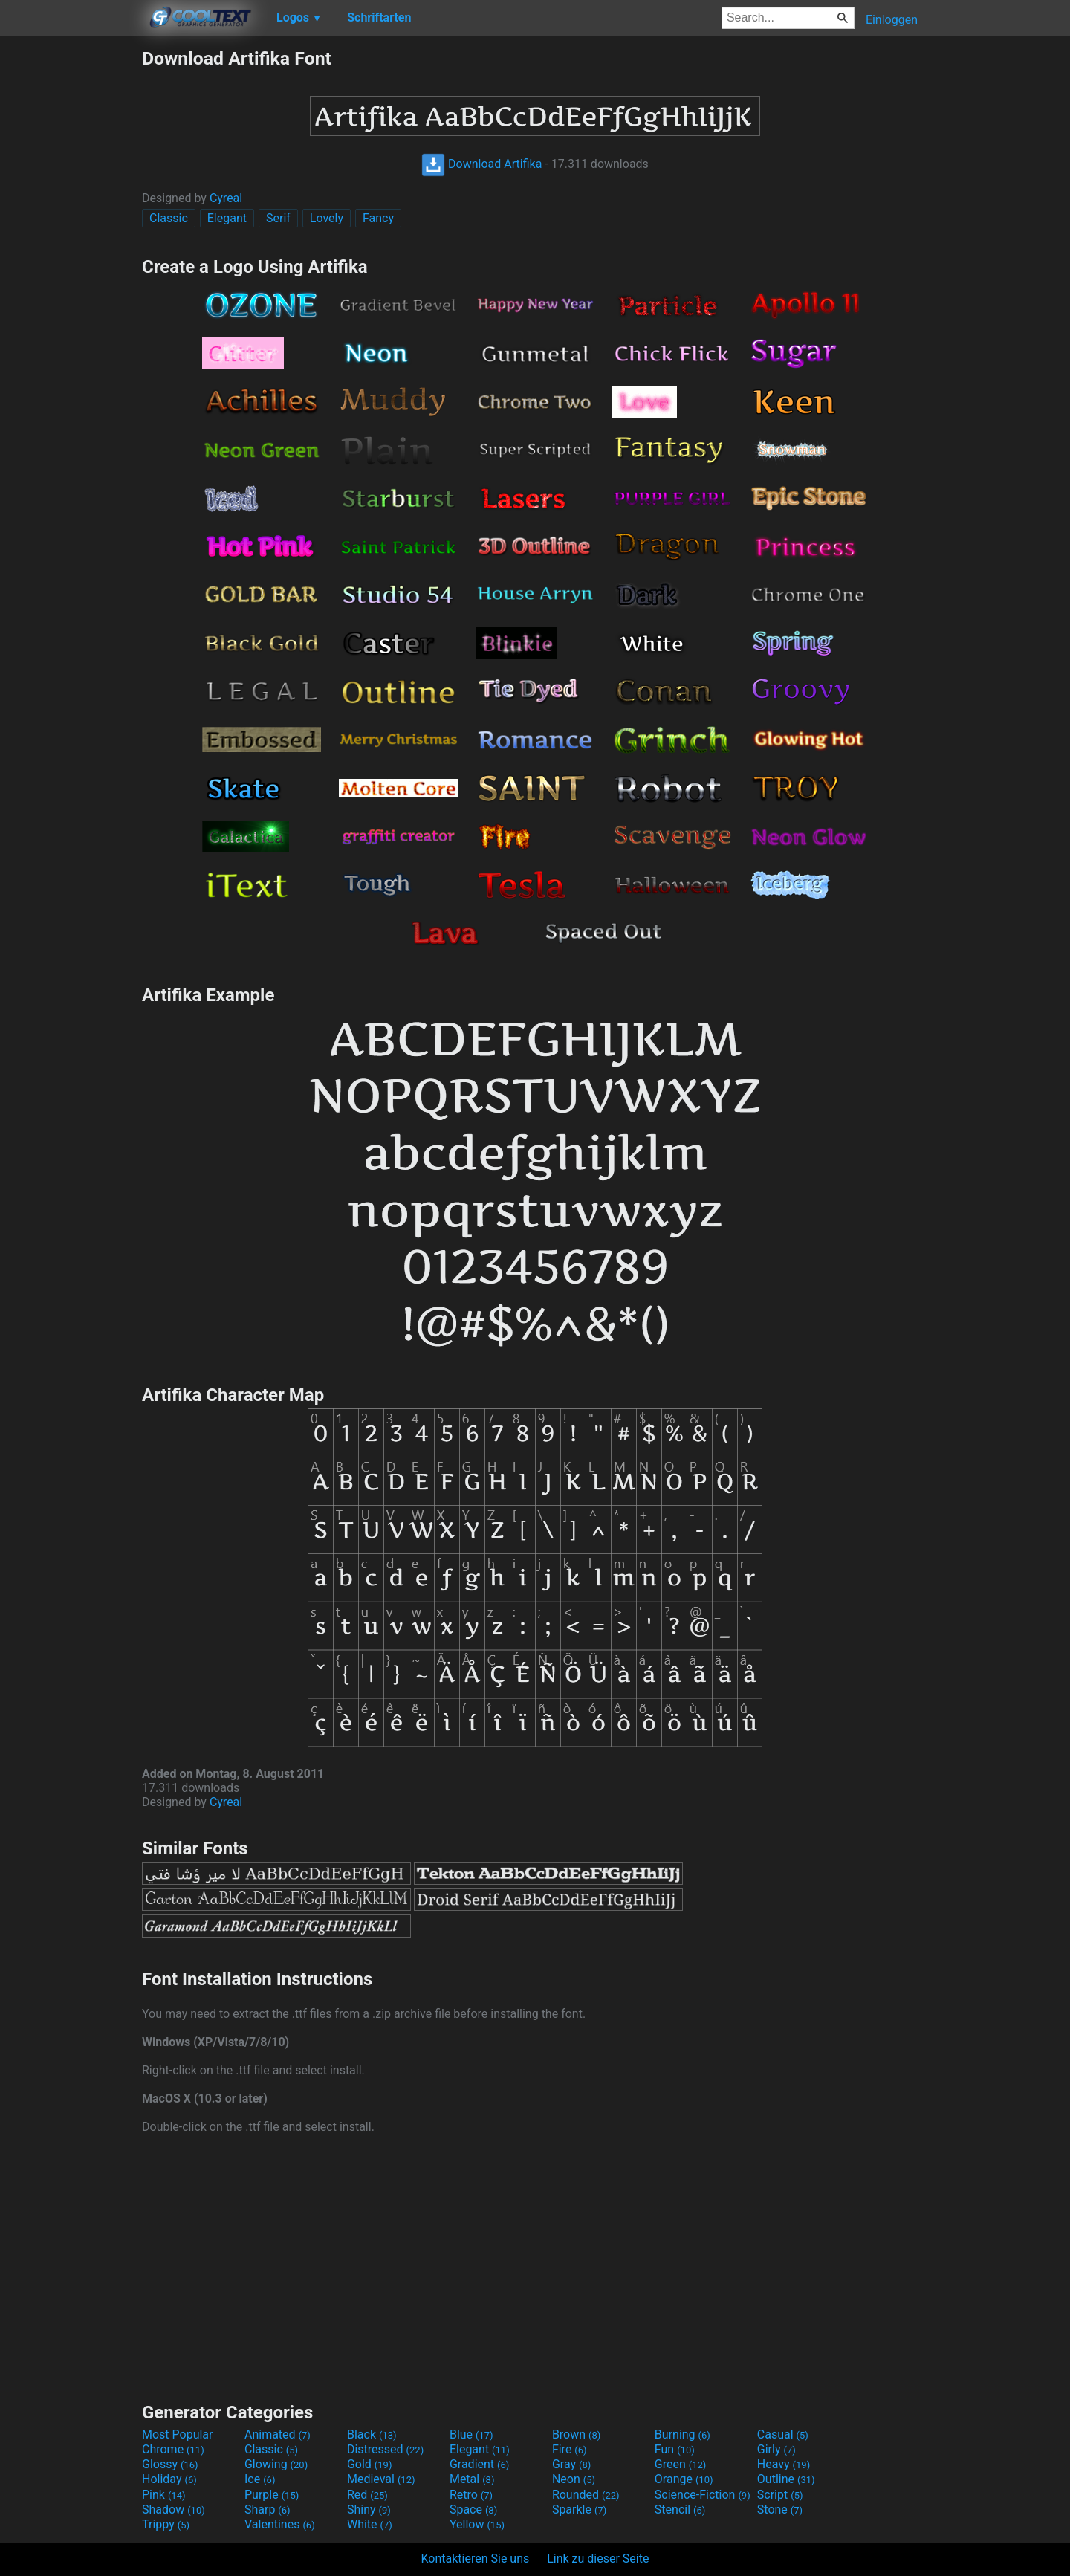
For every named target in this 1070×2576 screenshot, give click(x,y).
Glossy (170, 2464)
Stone (779, 2509)
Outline (786, 2479)
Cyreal (226, 198)
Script (780, 2495)
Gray (571, 2464)
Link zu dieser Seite (598, 2558)
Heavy (783, 2464)
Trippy (165, 2524)
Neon (573, 2479)
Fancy (378, 218)
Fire (569, 2449)
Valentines (279, 2524)
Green (681, 2464)
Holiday (169, 2479)
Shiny (369, 2509)
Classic (168, 218)
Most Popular (177, 2434)
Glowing (276, 2464)
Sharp (267, 2509)
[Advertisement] (70, 270)
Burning (682, 2434)
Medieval (381, 2479)
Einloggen (892, 20)
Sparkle (579, 2509)
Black (372, 2434)
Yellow (477, 2524)
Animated (277, 2434)
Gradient (479, 2464)
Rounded (586, 2495)
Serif (278, 218)
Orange (684, 2479)
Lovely (326, 218)
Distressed (385, 2449)
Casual (782, 2434)
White (369, 2524)
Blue (471, 2434)
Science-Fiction (702, 2495)
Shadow (173, 2509)
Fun (675, 2449)
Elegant (227, 218)
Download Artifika (481, 164)
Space (473, 2509)
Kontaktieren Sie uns (475, 2558)
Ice (259, 2479)
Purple (271, 2495)
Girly (776, 2449)
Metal (472, 2479)
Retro (471, 2495)
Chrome (173, 2449)
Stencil (680, 2509)
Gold (369, 2464)
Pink (164, 2495)
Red (367, 2495)
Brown (576, 2434)
